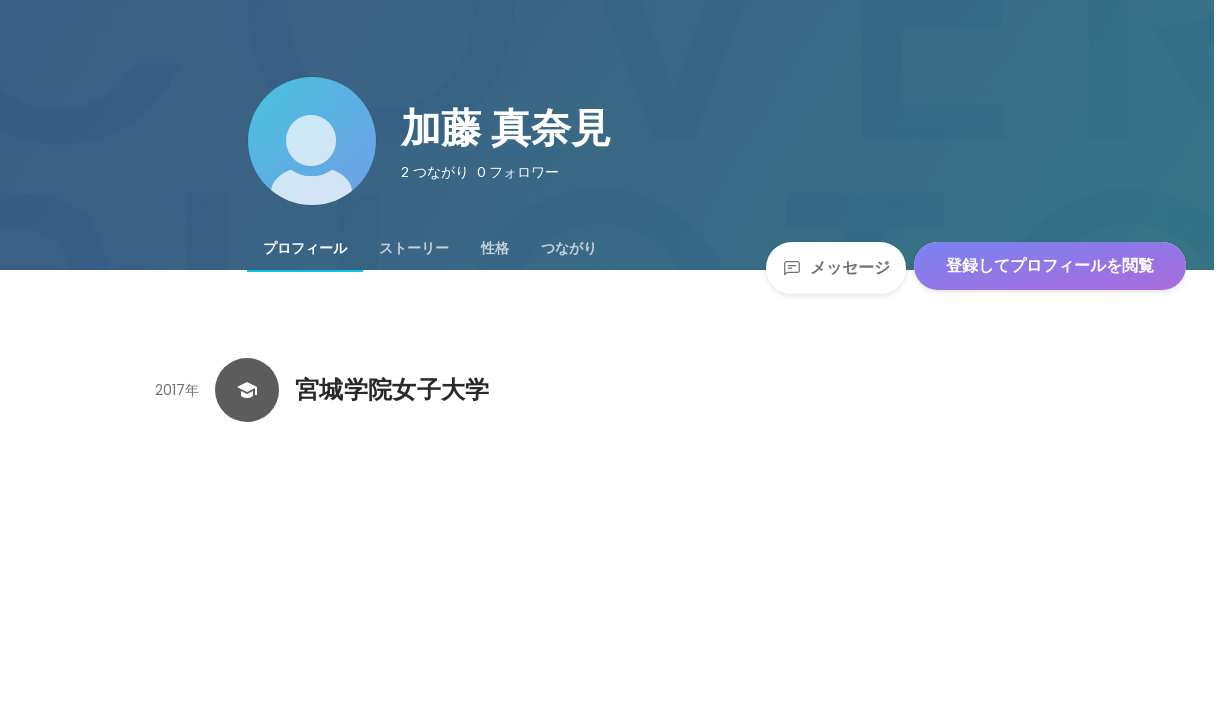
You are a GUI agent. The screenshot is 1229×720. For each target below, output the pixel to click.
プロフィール (305, 248)
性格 (495, 248)
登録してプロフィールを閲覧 (1050, 265)
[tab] (305, 248)
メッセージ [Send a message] (836, 267)
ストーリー (414, 248)
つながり (569, 248)
